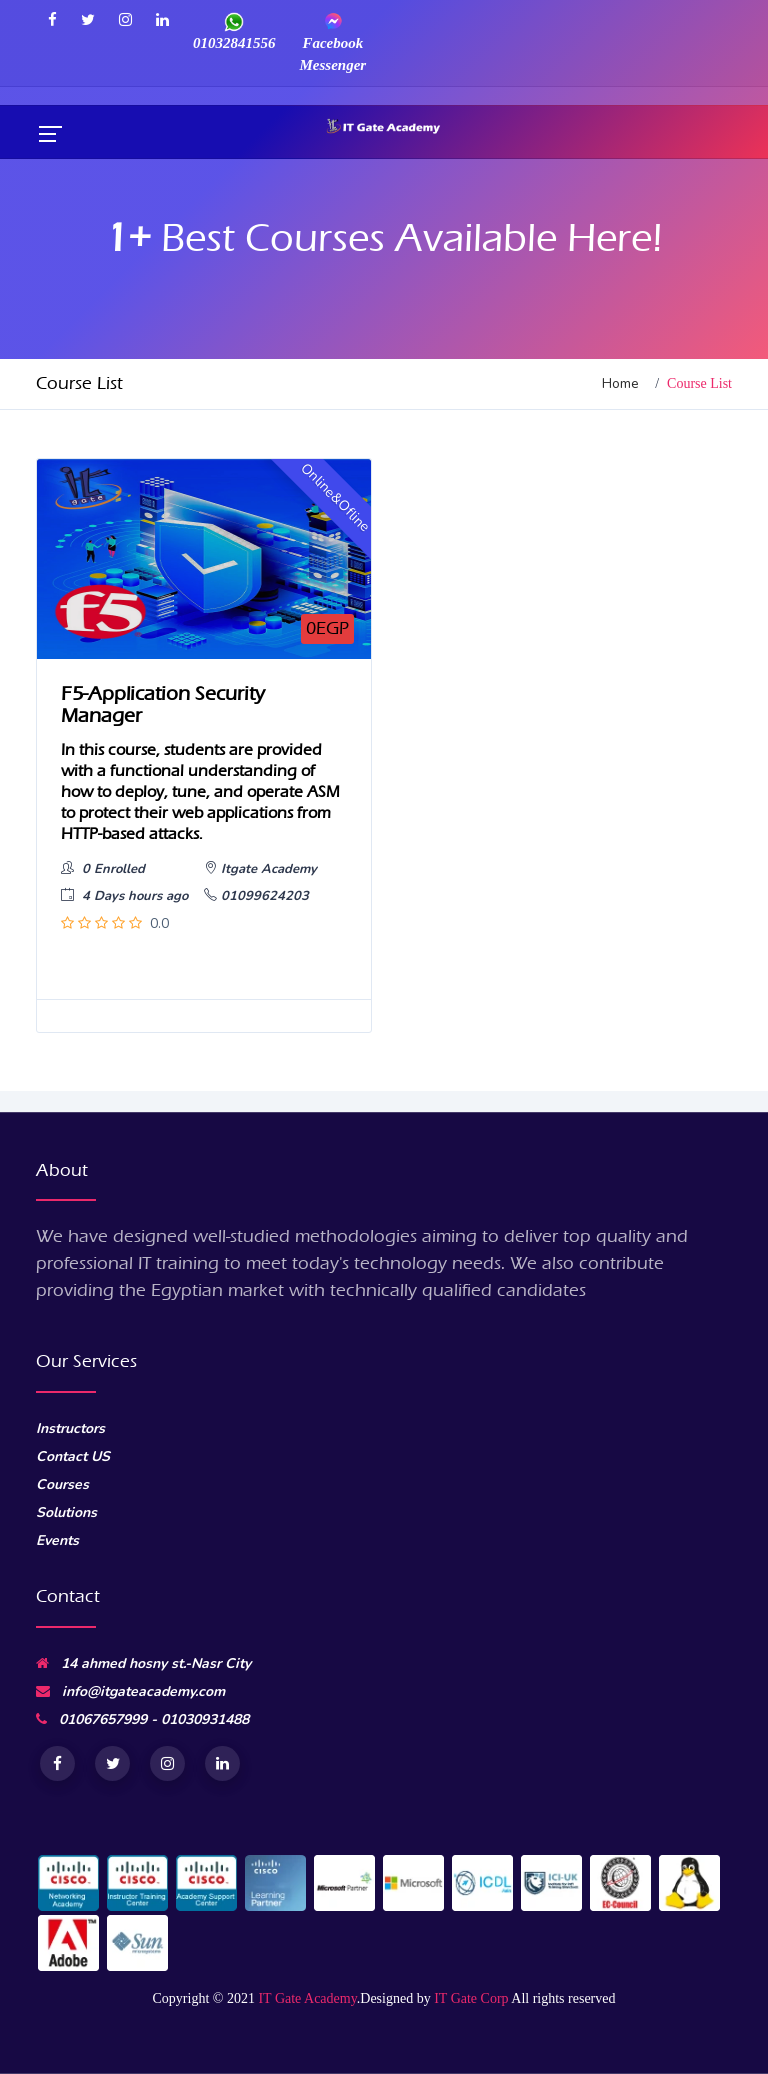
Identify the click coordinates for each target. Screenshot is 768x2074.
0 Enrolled (103, 869)
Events (57, 1540)
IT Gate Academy (307, 1998)
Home (620, 383)
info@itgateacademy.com (130, 1691)
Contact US (73, 1456)
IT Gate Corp (471, 1998)
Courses (62, 1484)
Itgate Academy (260, 869)
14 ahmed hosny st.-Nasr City (143, 1663)
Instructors (70, 1428)
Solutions (66, 1512)
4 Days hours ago (124, 896)
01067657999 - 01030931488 (142, 1719)
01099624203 (256, 896)
